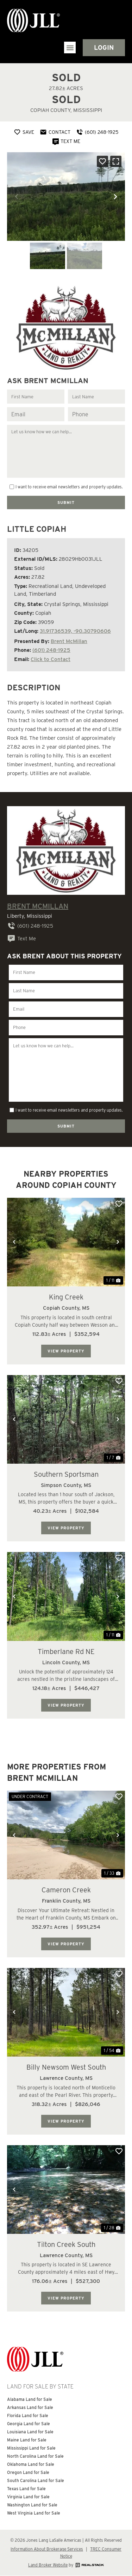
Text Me (21, 938)
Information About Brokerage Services (47, 2549)
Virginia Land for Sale (28, 2496)
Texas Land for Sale (26, 2488)
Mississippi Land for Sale (31, 2448)
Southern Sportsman (66, 1474)
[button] (70, 47)
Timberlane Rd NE (66, 1651)
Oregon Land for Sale (28, 2472)
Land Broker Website (48, 2565)
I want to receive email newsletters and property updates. (69, 487)
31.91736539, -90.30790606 (75, 631)
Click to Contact (50, 659)
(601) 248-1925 (51, 650)
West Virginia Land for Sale (33, 2513)
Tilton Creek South (66, 2244)
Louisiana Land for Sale (30, 2431)
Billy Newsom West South (66, 2067)
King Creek (66, 1297)
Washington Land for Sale (32, 2504)
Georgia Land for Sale (28, 2423)
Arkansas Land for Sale (30, 2407)
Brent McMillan (69, 641)
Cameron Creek (66, 1890)
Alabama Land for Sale (29, 2399)
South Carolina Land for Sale (35, 2480)
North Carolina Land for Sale (35, 2456)
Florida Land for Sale (27, 2415)
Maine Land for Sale (26, 2440)
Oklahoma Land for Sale (30, 2464)
